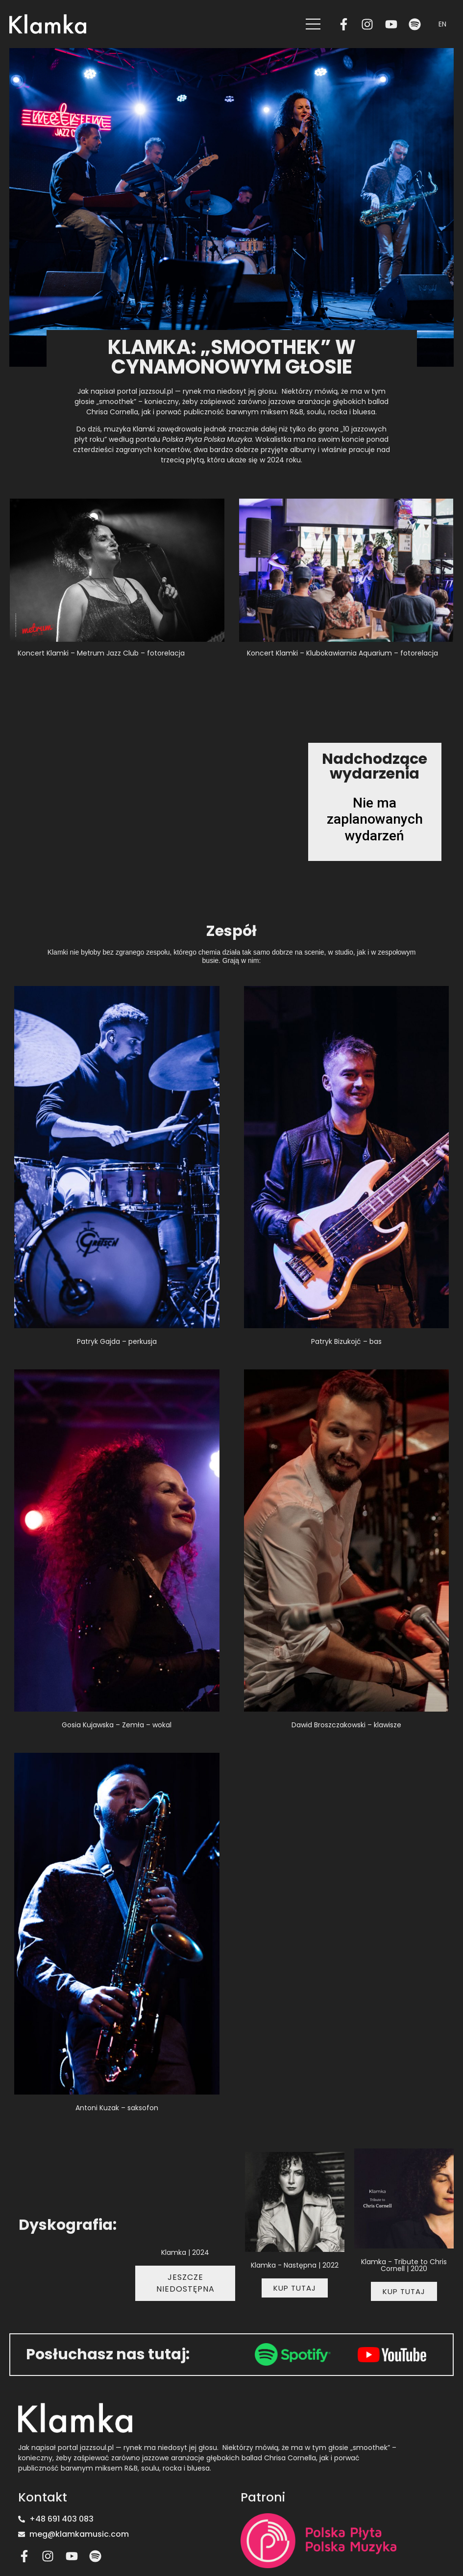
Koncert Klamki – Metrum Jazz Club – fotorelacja (101, 653)
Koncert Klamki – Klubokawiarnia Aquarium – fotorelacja (342, 653)
